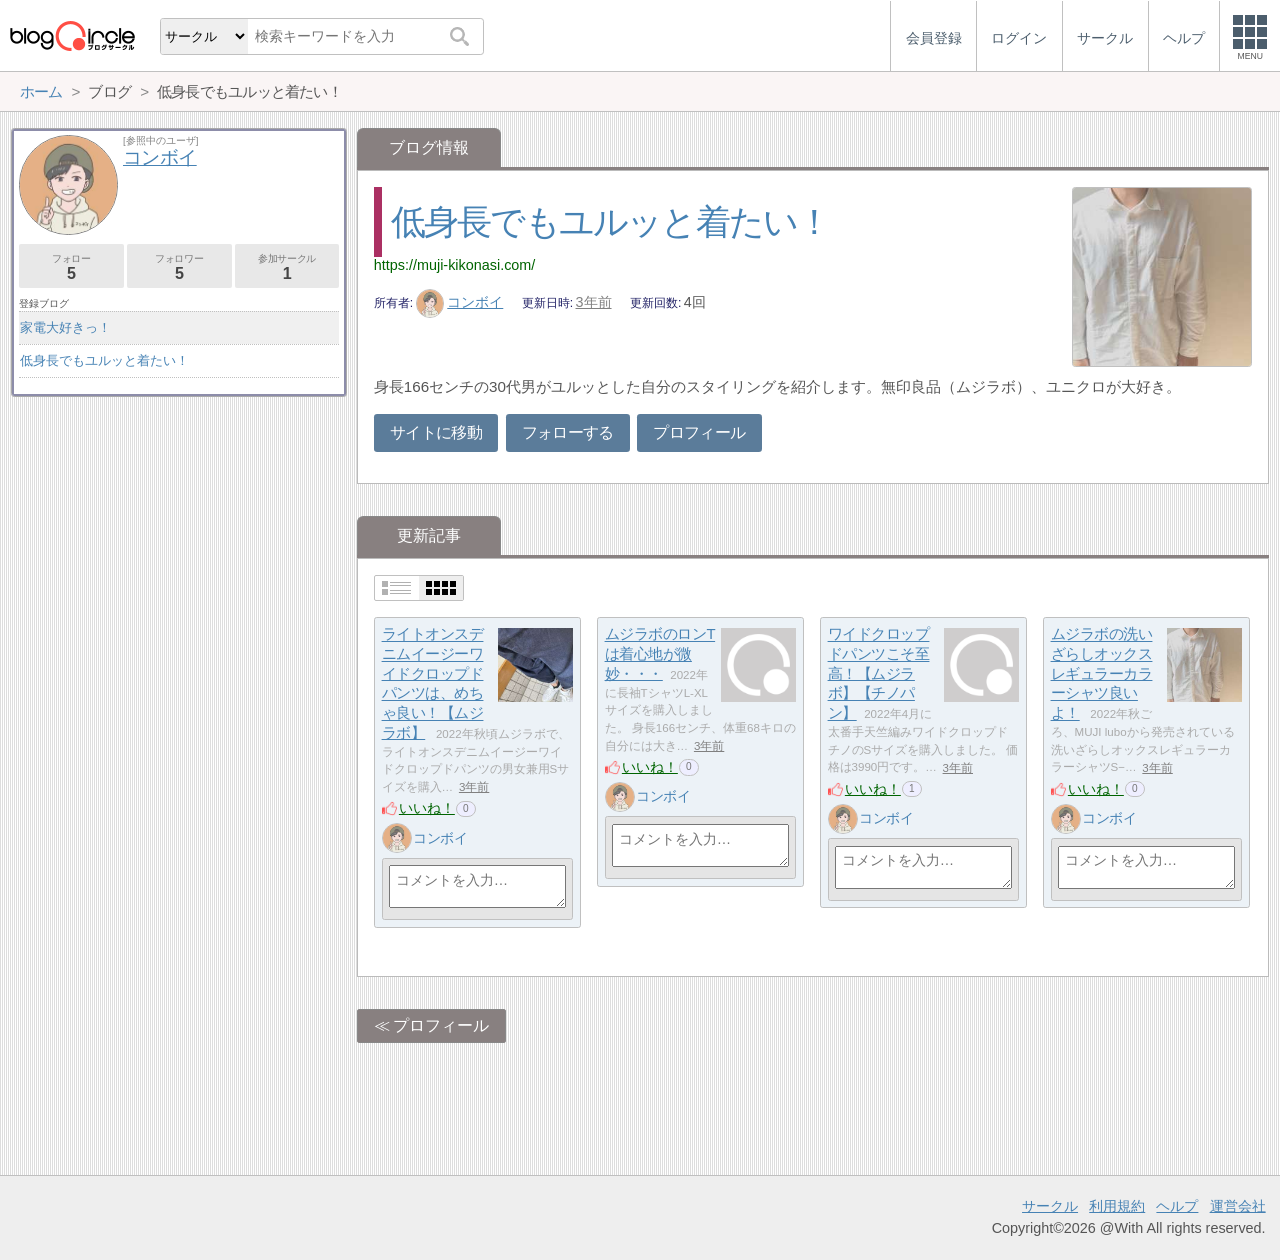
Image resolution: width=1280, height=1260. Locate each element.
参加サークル (287, 267)
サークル (1050, 1206)
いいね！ (427, 808)
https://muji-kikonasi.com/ (455, 265)
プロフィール (699, 432)
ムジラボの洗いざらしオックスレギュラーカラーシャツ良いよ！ (1102, 674)
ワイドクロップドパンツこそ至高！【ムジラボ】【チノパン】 (879, 674)
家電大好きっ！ (65, 327)
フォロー (71, 267)
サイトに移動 (436, 432)
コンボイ (460, 302)
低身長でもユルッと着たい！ (611, 221)
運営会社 (1238, 1206)
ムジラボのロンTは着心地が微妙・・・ (660, 654)
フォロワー (179, 267)
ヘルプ (1177, 1206)
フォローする (568, 432)
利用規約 (1117, 1206)
